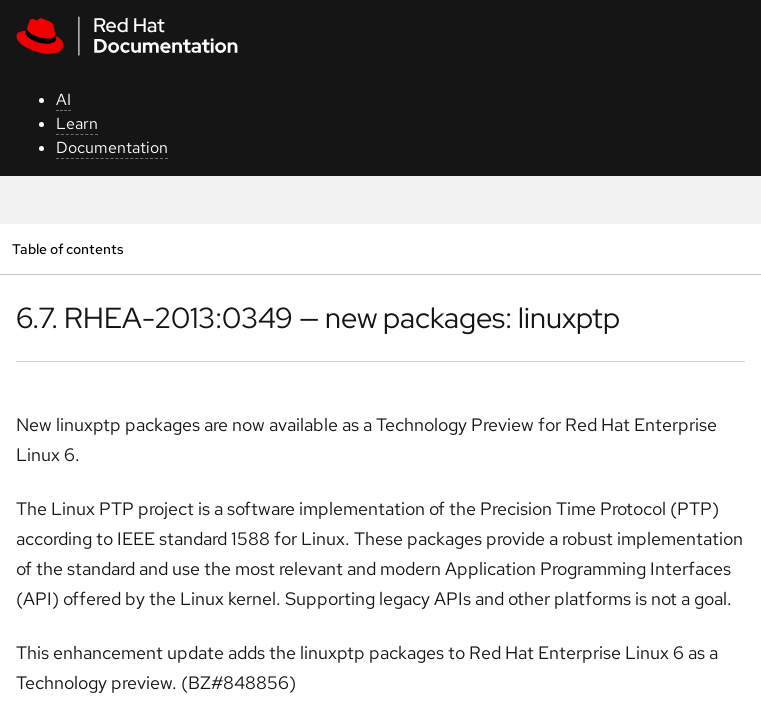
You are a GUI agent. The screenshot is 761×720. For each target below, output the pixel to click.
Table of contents (67, 248)
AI (63, 99)
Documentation (112, 147)
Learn (77, 123)
